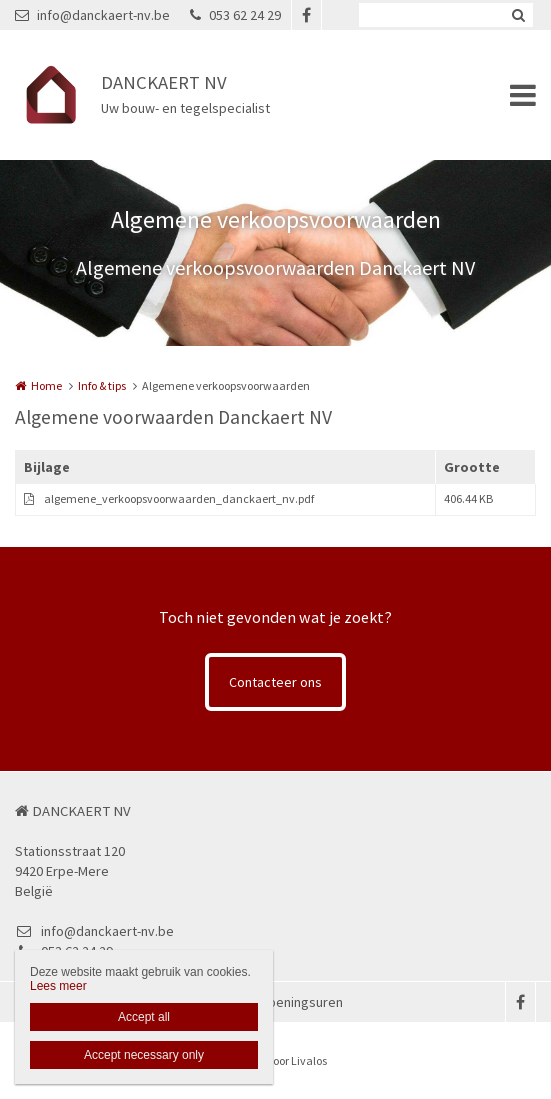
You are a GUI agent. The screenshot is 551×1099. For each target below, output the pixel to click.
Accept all (144, 1017)
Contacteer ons (275, 682)
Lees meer (58, 986)
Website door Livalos (276, 1060)
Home (46, 385)
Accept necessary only (144, 1055)
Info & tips (102, 385)
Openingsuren (300, 1002)
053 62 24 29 (235, 15)
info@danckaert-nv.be (92, 15)
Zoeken (518, 15)
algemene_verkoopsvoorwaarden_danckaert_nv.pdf (179, 498)
